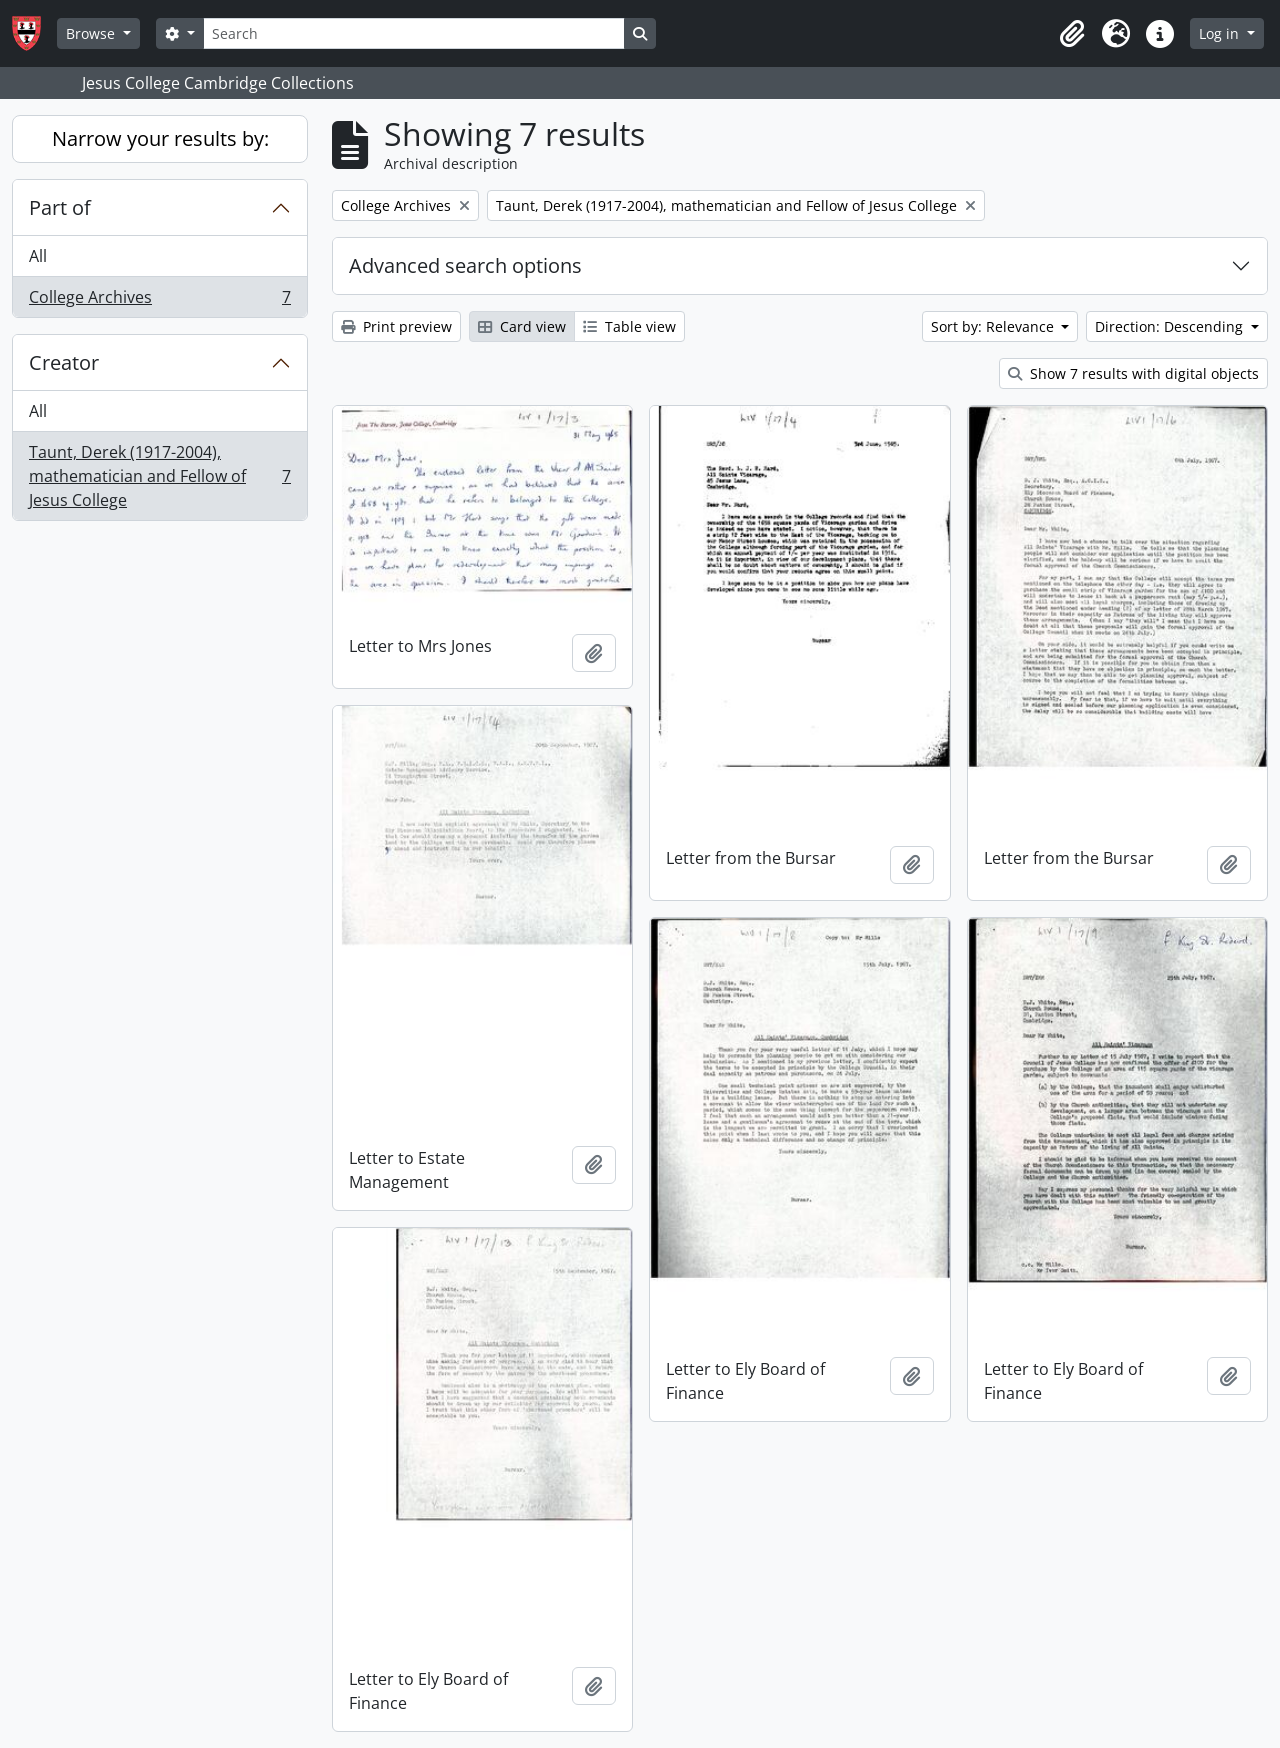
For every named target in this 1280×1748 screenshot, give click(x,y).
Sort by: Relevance (994, 326)
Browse (92, 33)
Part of (60, 207)
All (38, 256)
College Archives (159, 301)
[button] (1072, 34)
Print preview (396, 326)
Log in (1221, 33)
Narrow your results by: (160, 138)
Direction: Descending (1171, 326)
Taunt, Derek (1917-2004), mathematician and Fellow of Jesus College (159, 476)
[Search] (414, 33)
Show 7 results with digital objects (1133, 373)
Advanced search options (465, 265)
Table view (629, 326)
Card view (522, 326)
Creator (64, 362)
